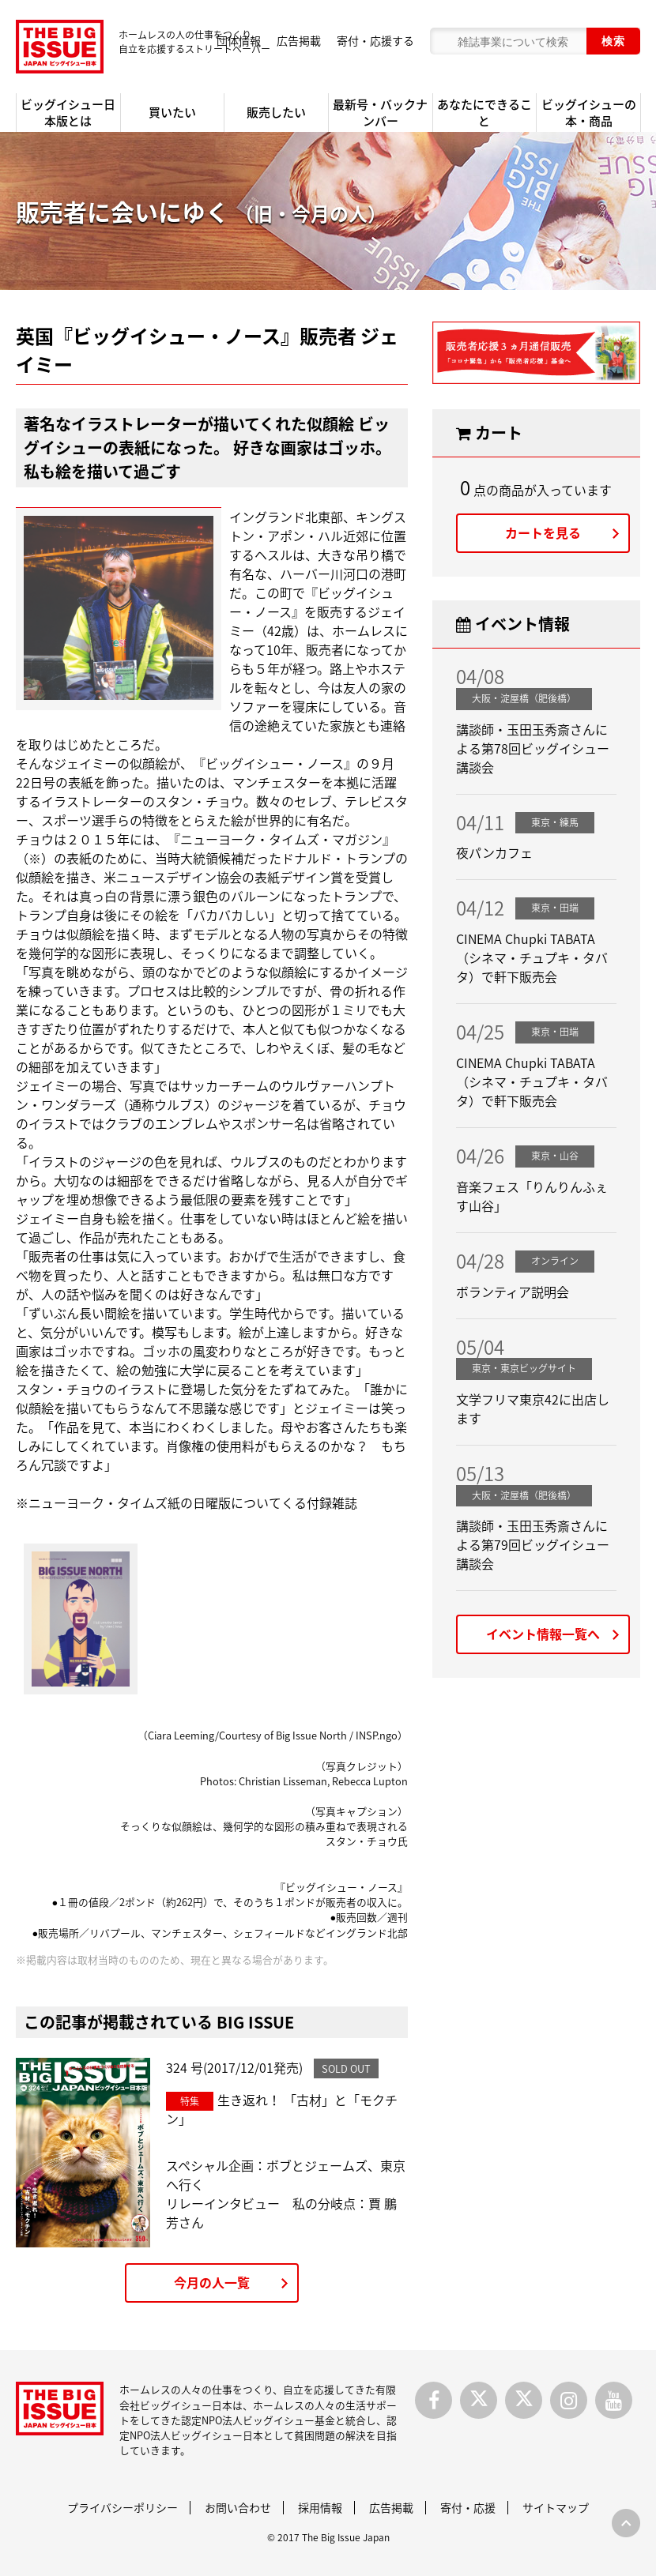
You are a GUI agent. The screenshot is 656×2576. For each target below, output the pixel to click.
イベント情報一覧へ (543, 1633)
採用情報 (320, 2507)
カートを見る (543, 532)
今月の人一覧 (212, 2282)
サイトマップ (555, 2507)
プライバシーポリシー (122, 2507)
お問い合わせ (238, 2507)
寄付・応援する (375, 40)
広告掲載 (299, 40)
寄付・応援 (468, 2507)
